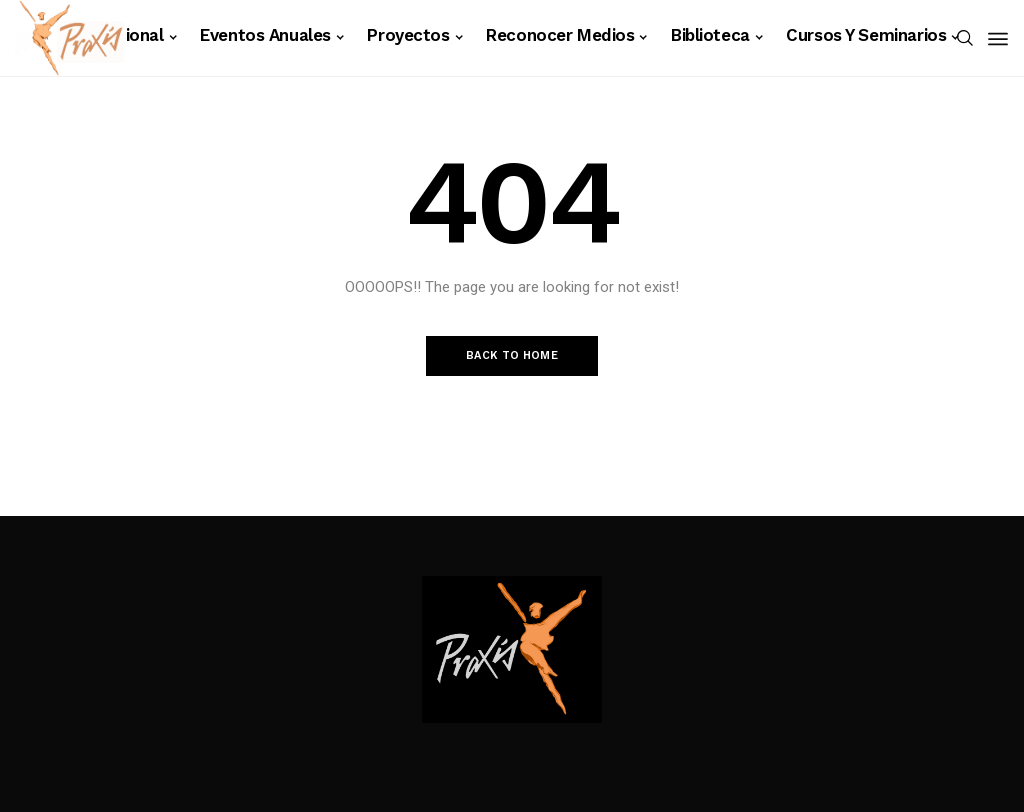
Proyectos (408, 35)
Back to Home (512, 355)
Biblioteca (710, 35)
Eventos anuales (265, 35)
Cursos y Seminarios (866, 35)
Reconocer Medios (560, 35)
